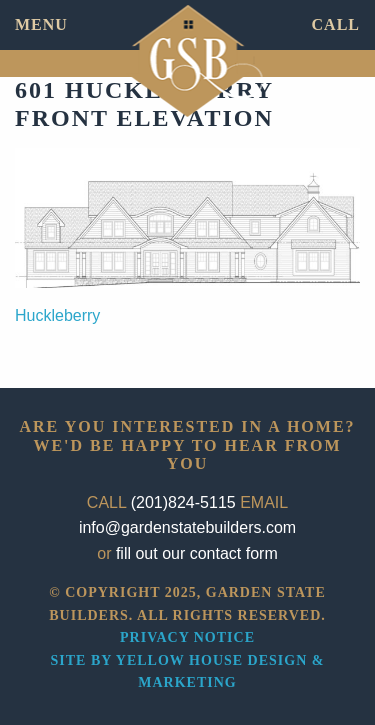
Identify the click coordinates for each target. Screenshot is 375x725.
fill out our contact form (197, 553)
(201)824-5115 (183, 502)
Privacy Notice (187, 637)
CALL (336, 24)
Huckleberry (57, 315)
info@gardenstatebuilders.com (187, 527)
